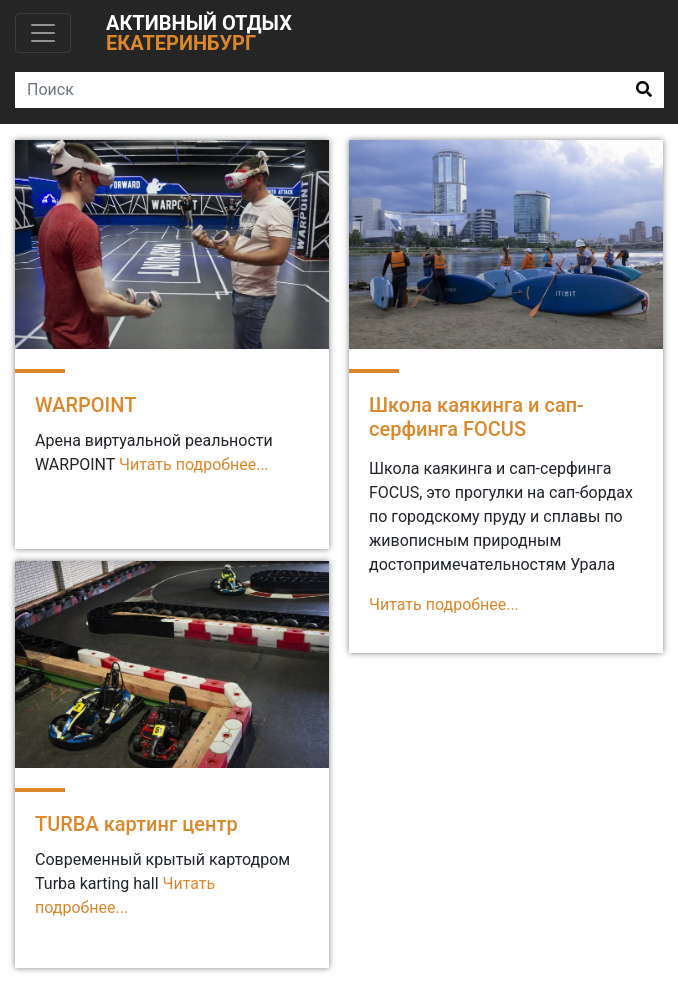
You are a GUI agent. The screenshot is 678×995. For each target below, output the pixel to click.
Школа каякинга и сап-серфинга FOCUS (476, 417)
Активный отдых (199, 33)
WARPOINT (85, 405)
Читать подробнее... (194, 464)
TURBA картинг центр (136, 824)
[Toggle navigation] (43, 33)
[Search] (319, 90)
